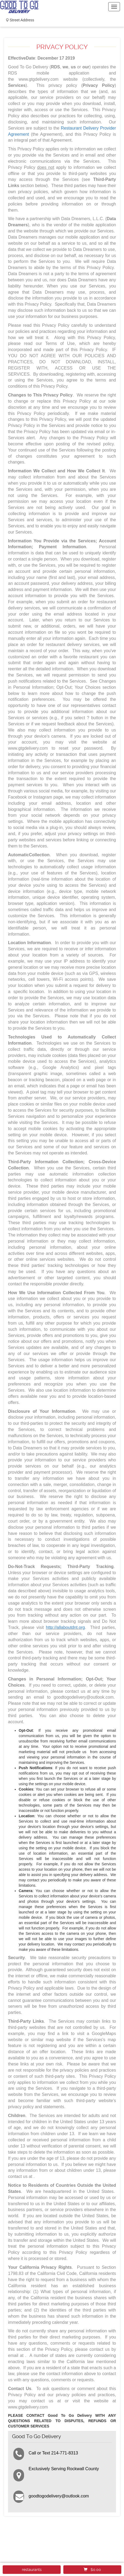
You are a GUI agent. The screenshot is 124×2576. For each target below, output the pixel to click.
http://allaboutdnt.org (65, 1627)
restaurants (32, 2569)
